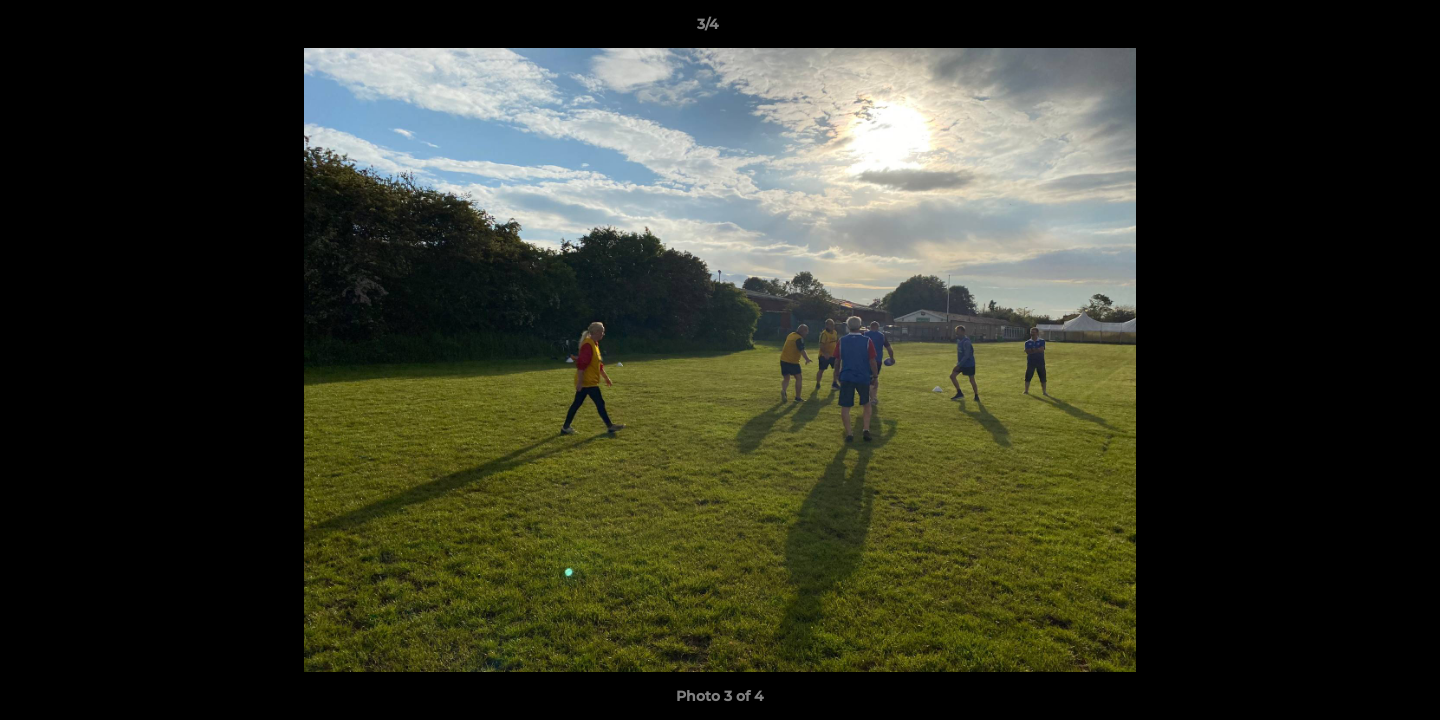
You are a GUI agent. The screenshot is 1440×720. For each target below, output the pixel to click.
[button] (1356, 29)
